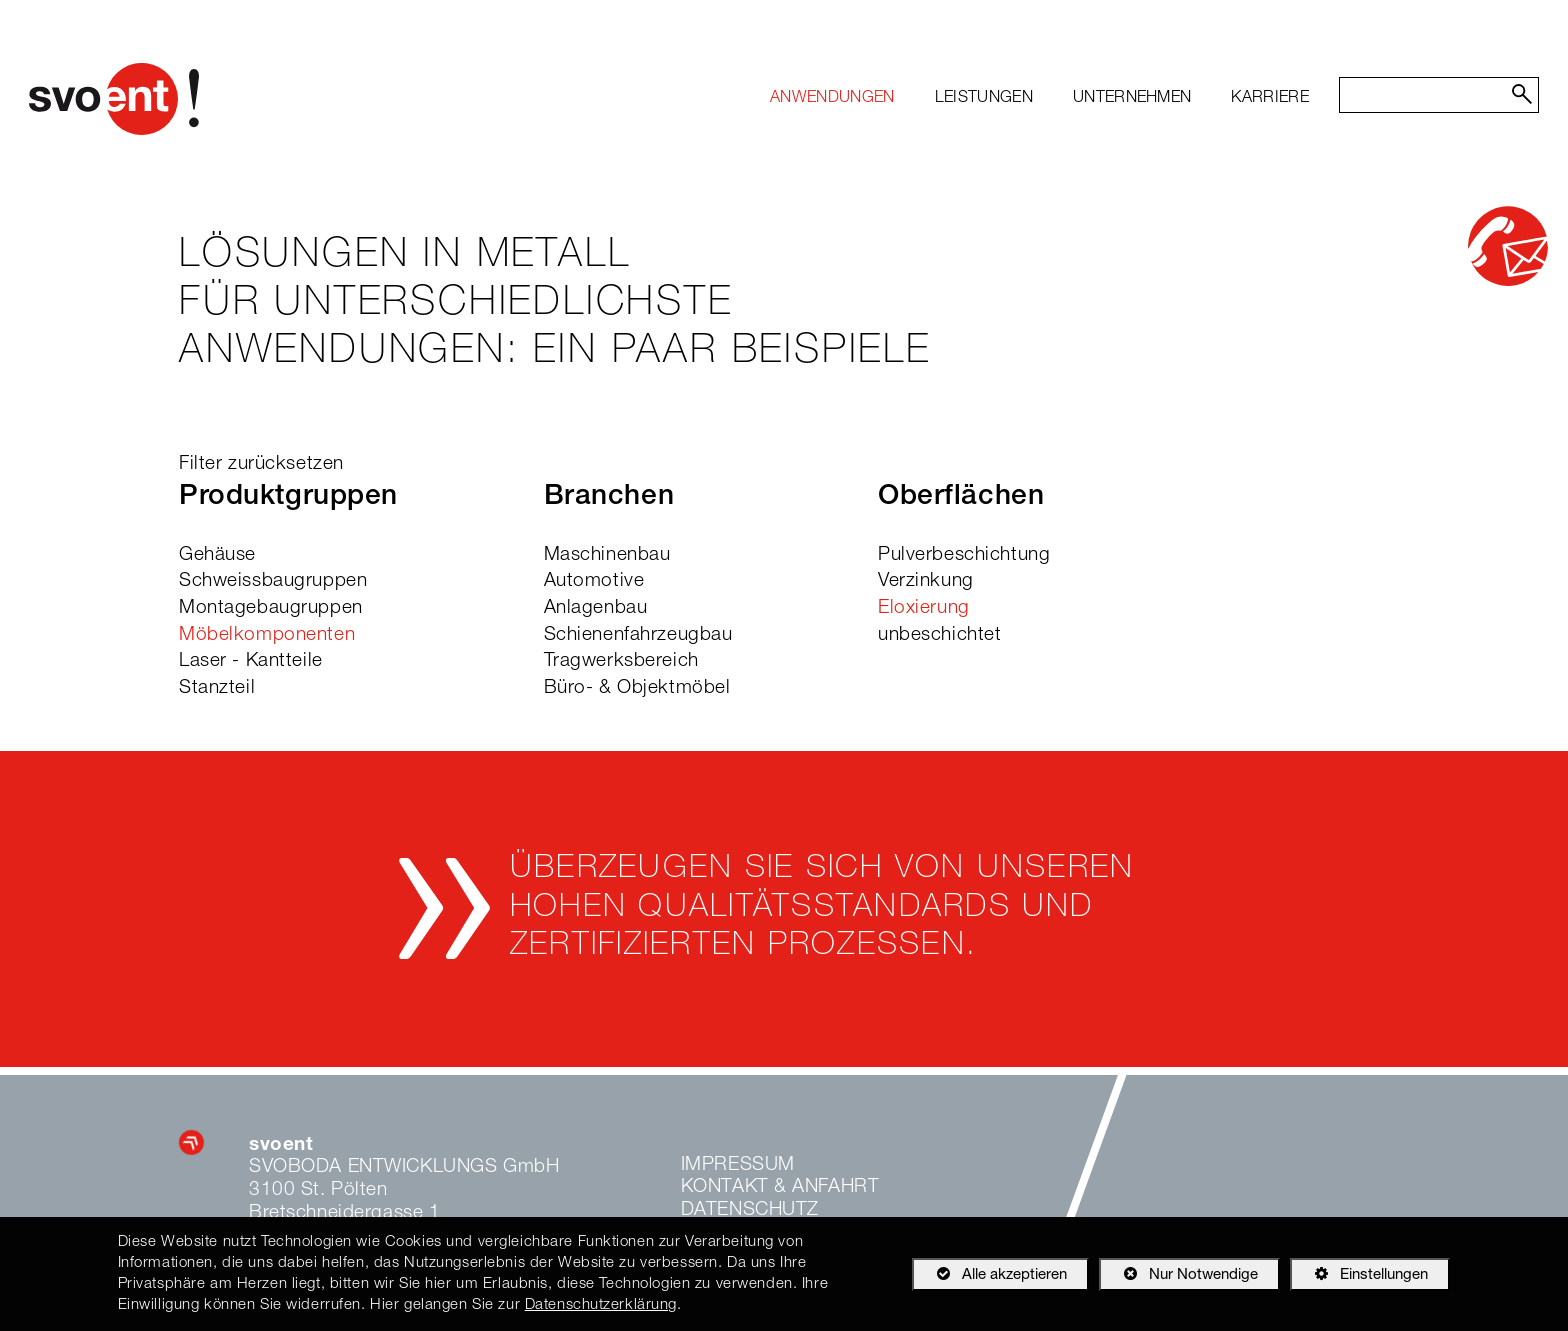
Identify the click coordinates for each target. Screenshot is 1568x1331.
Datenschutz (750, 1210)
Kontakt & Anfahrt (780, 1187)
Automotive (594, 581)
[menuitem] (832, 99)
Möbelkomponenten (267, 635)
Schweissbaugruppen (273, 581)
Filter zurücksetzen (261, 464)
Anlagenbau (596, 608)
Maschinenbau (607, 555)
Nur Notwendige (1178, 1278)
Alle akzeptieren (989, 1274)
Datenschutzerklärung (601, 1305)
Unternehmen (1132, 99)
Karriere (1270, 99)
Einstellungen (1359, 1278)
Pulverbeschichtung (964, 555)
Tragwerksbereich (621, 661)
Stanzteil (217, 688)
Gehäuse (217, 555)
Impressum (738, 1165)
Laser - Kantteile (251, 661)
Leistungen (984, 99)
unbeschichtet (939, 635)
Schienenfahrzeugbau (638, 635)
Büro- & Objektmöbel (637, 688)
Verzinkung (926, 581)
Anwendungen (832, 99)
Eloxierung (924, 608)
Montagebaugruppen (271, 608)
